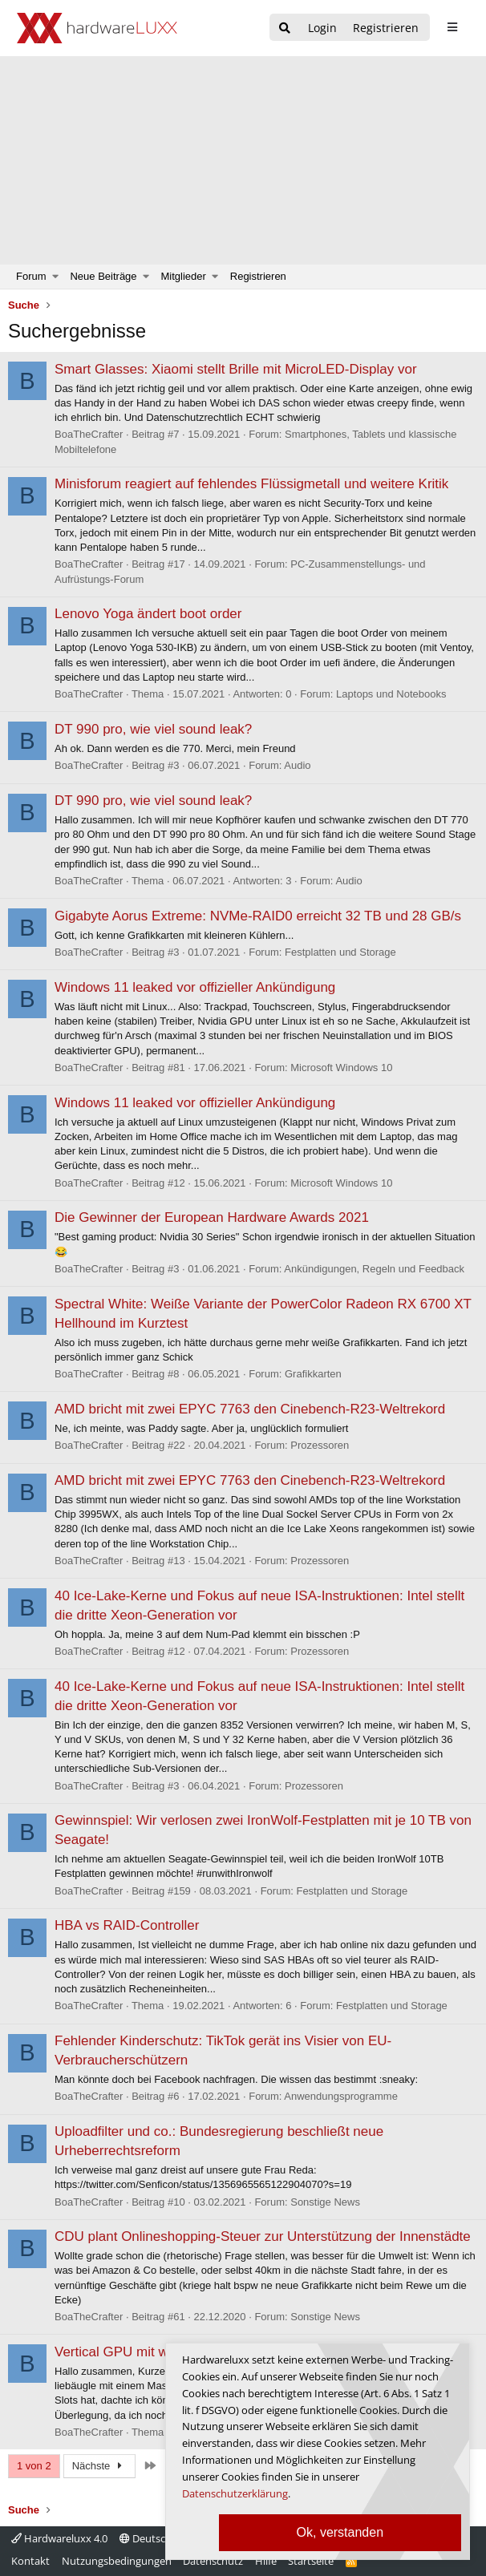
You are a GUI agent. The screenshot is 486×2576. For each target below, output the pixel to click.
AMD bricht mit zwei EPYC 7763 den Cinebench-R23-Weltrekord (250, 1409)
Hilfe (266, 2561)
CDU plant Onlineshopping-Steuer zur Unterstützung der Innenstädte (263, 2236)
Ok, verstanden (340, 2532)
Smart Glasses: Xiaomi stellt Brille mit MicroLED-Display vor (236, 369)
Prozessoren (319, 1445)
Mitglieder (183, 276)
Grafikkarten (313, 1374)
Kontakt (30, 2561)
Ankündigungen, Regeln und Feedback (374, 1269)
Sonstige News (325, 2202)
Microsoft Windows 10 (341, 1068)
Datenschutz (213, 2561)
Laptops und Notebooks (391, 694)
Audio (297, 765)
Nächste (99, 2466)
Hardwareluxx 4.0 (59, 2538)
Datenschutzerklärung (235, 2493)
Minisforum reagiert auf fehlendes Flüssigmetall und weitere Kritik (251, 483)
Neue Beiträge (103, 276)
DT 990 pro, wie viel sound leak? (153, 729)
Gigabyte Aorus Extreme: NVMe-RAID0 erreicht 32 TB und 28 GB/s (258, 916)
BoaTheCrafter (89, 434)
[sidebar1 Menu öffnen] (452, 27)
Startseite (311, 2561)
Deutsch (145, 2538)
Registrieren (258, 276)
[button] (55, 277)
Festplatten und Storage (340, 952)
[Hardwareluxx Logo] (97, 28)
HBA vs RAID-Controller (127, 1925)
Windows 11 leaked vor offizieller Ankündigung (195, 987)
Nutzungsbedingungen (117, 2561)
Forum (31, 276)
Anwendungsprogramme (341, 2096)
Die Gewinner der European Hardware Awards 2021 (212, 1217)
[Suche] (284, 28)
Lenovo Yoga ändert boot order (148, 613)
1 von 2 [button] (34, 2466)
